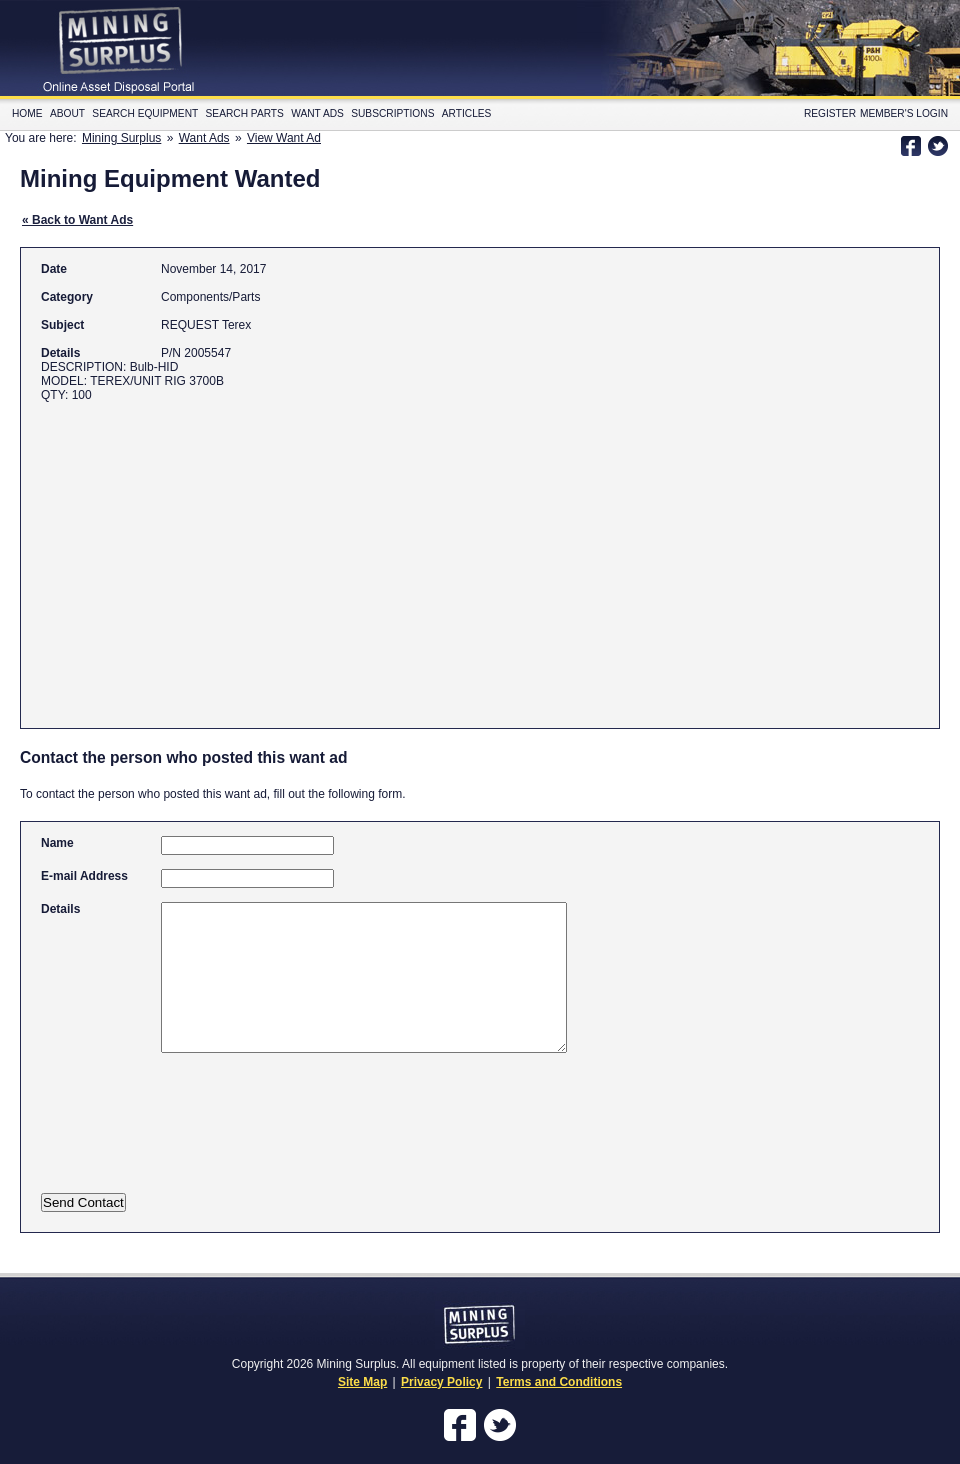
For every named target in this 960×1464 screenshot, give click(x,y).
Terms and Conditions (559, 1382)
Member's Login (904, 113)
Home (27, 113)
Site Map (362, 1382)
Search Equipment (145, 113)
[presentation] (238, 1136)
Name (57, 843)
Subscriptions (392, 113)
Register (830, 113)
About (67, 113)
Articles (467, 113)
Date (54, 269)
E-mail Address (84, 876)
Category (67, 297)
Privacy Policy (441, 1382)
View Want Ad (284, 138)
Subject (62, 325)
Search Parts (245, 113)
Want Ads (317, 113)
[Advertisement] (404, 556)
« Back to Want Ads (77, 220)
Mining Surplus (121, 138)
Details (60, 353)
